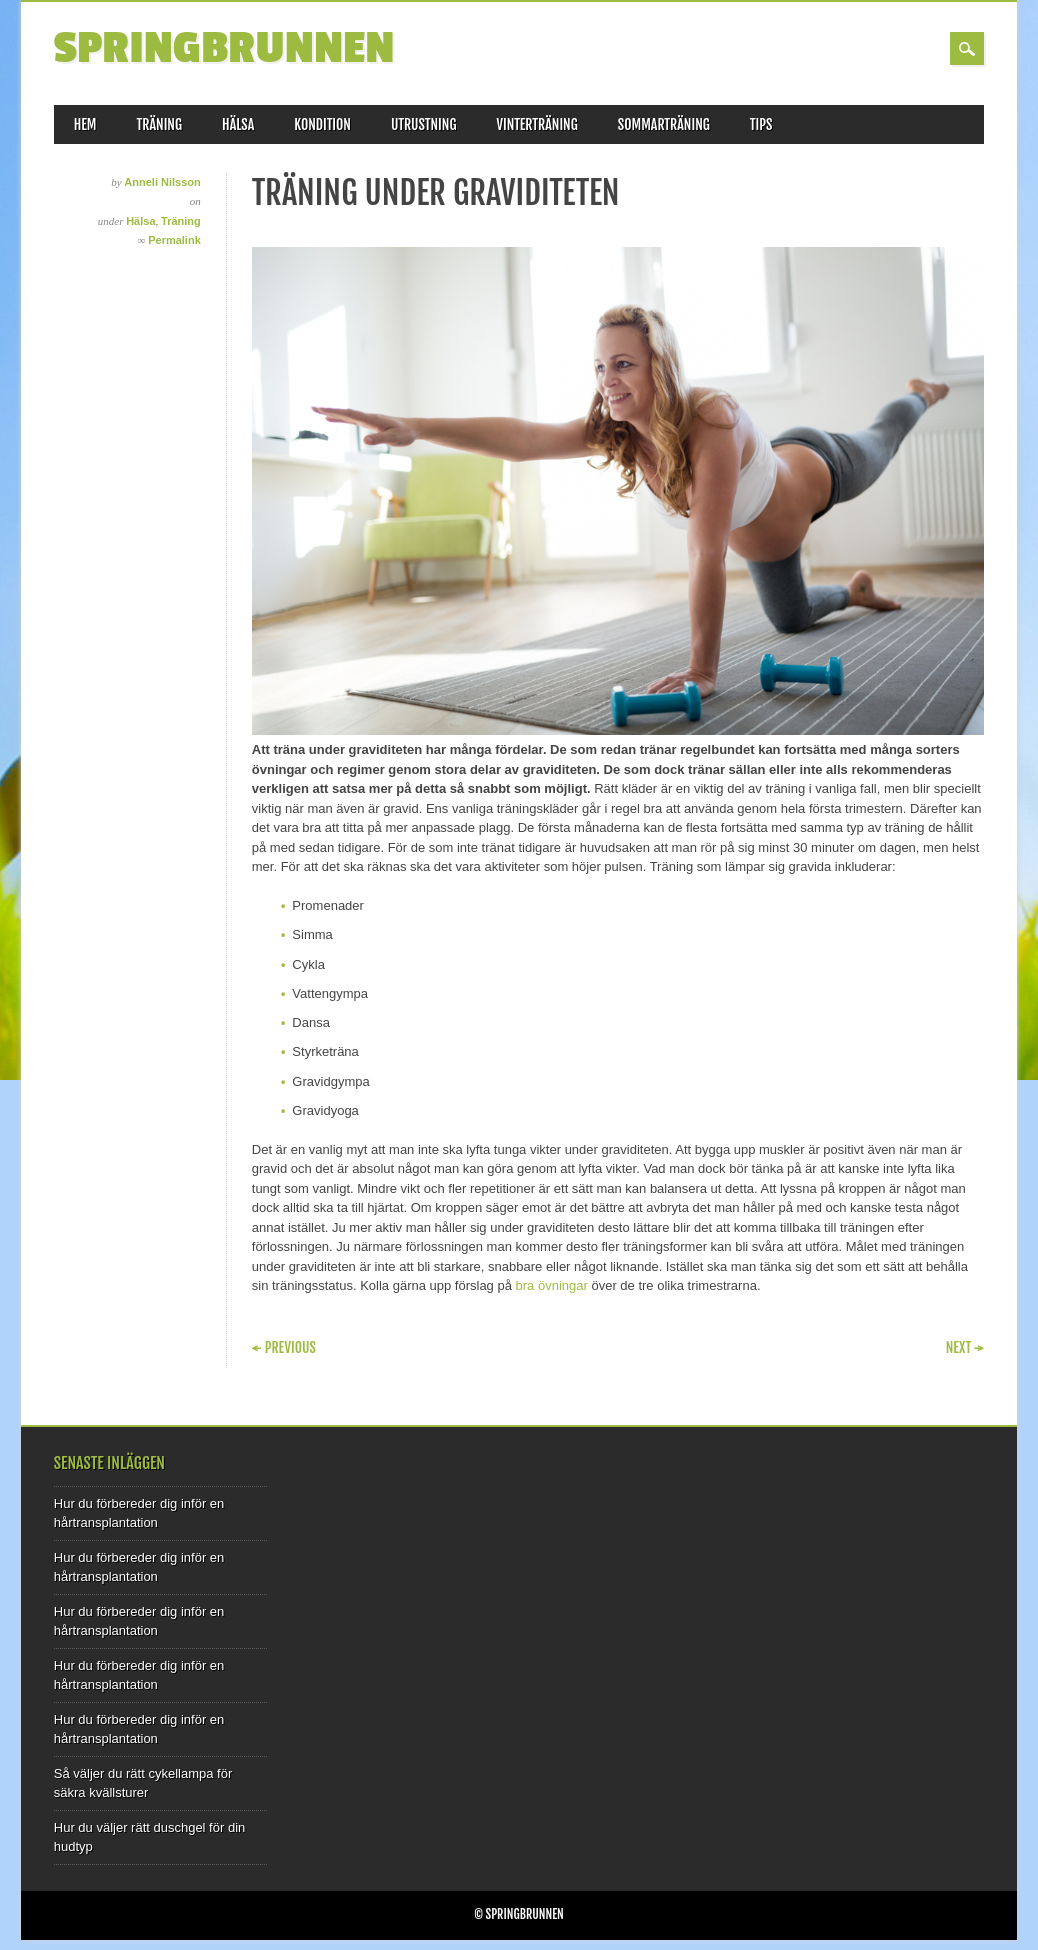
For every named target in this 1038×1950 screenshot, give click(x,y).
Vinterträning (537, 124)
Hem (85, 124)
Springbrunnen (224, 48)
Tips (761, 124)
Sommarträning (664, 124)
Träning (160, 124)
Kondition (322, 124)
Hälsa (238, 124)
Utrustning (424, 124)
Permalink (174, 240)
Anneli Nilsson (162, 182)
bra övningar (552, 1285)
